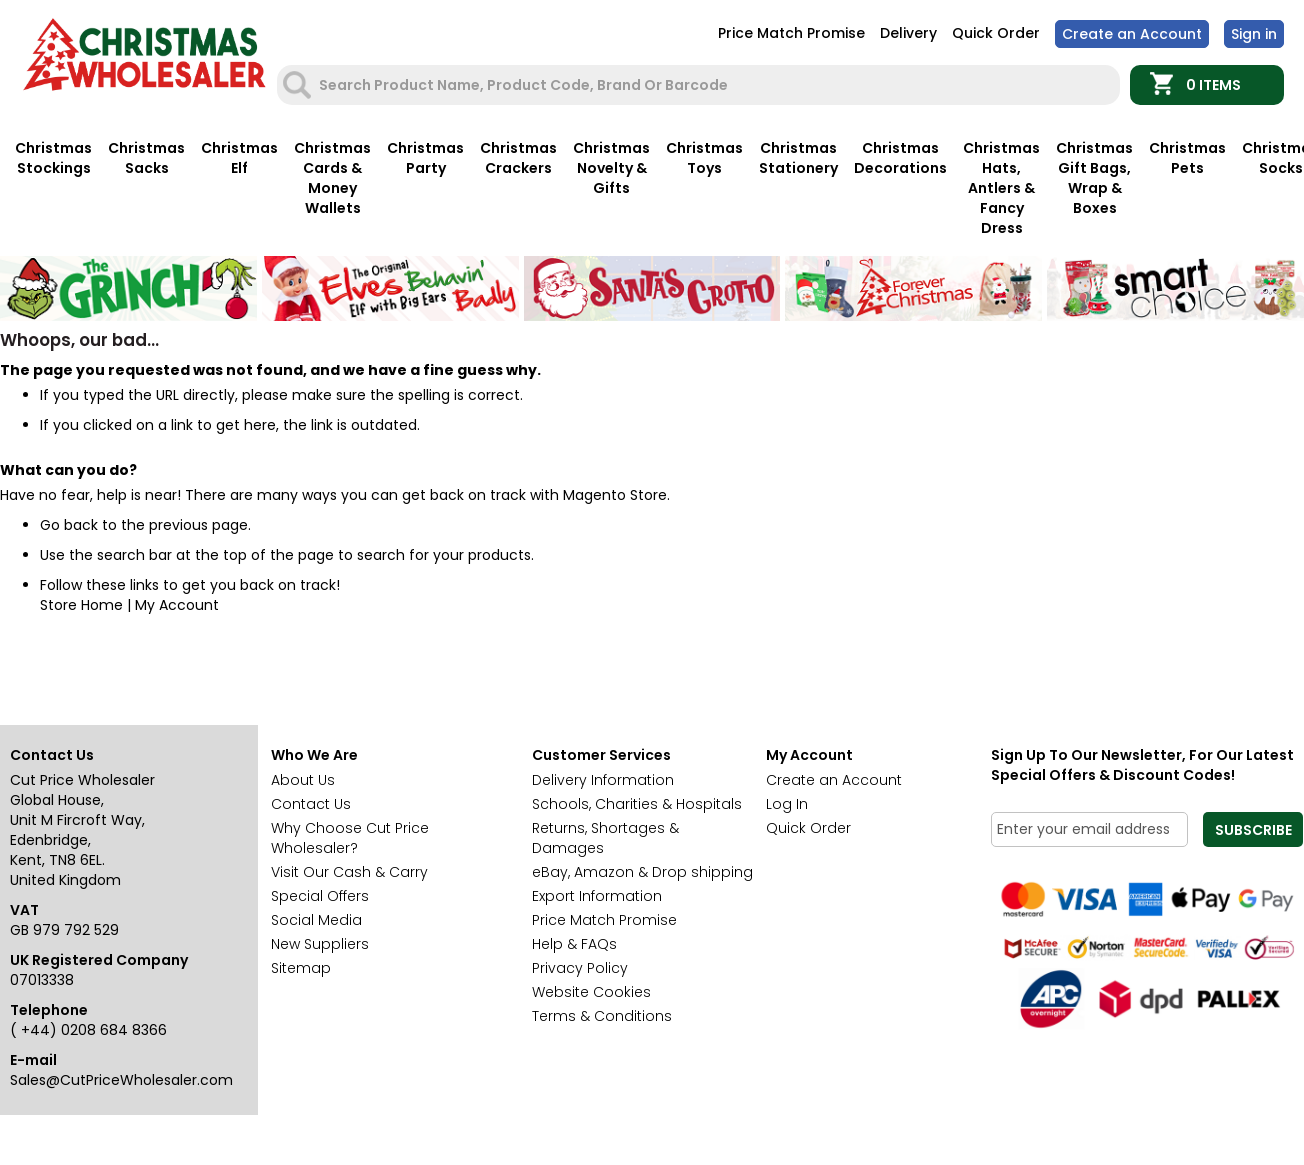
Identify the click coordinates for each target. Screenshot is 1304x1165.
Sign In (1254, 34)
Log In (787, 804)
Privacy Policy (580, 968)
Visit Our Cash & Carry (349, 872)
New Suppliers (320, 944)
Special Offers (320, 896)
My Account (177, 605)
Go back (69, 525)
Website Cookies (591, 992)
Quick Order (996, 33)
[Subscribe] (1253, 829)
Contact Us (311, 804)
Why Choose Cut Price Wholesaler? (350, 838)
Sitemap (301, 968)
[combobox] (700, 85)
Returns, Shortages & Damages (605, 838)
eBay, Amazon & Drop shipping (642, 872)
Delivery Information (603, 780)
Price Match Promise (791, 33)
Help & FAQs (574, 944)
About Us (303, 780)
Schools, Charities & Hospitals (637, 804)
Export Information (597, 896)
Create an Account (1132, 34)
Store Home (81, 605)
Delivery (908, 33)
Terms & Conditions (602, 1016)
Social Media (316, 920)
